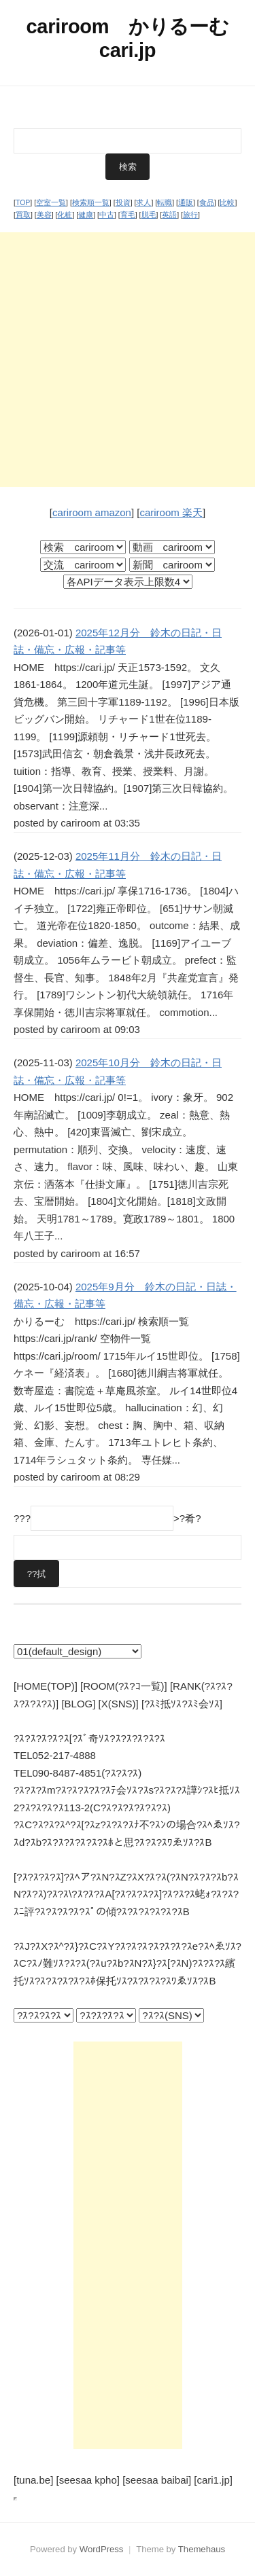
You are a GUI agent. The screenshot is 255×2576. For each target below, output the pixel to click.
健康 (85, 215)
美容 (44, 215)
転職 (164, 202)
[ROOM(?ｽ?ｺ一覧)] (123, 1686)
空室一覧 (51, 202)
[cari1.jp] (213, 2480)
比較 (227, 202)
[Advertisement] (127, 359)
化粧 (64, 215)
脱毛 (148, 215)
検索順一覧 (90, 202)
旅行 (190, 215)
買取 (23, 215)
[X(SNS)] (119, 1703)
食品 (206, 202)
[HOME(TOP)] (46, 1686)
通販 (185, 202)
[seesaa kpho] (88, 2480)
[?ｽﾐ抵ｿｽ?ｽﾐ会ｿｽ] (181, 1703)
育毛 (127, 215)
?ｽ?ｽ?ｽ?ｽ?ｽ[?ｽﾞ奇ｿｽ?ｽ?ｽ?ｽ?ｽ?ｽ (89, 1738)
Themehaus (201, 2549)
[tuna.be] (33, 2480)
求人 (143, 202)
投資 (123, 202)
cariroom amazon (91, 512)
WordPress (102, 2549)
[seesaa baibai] (156, 2480)
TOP (23, 202)
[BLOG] (78, 1703)
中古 (106, 215)
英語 (169, 215)
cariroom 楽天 (171, 512)
